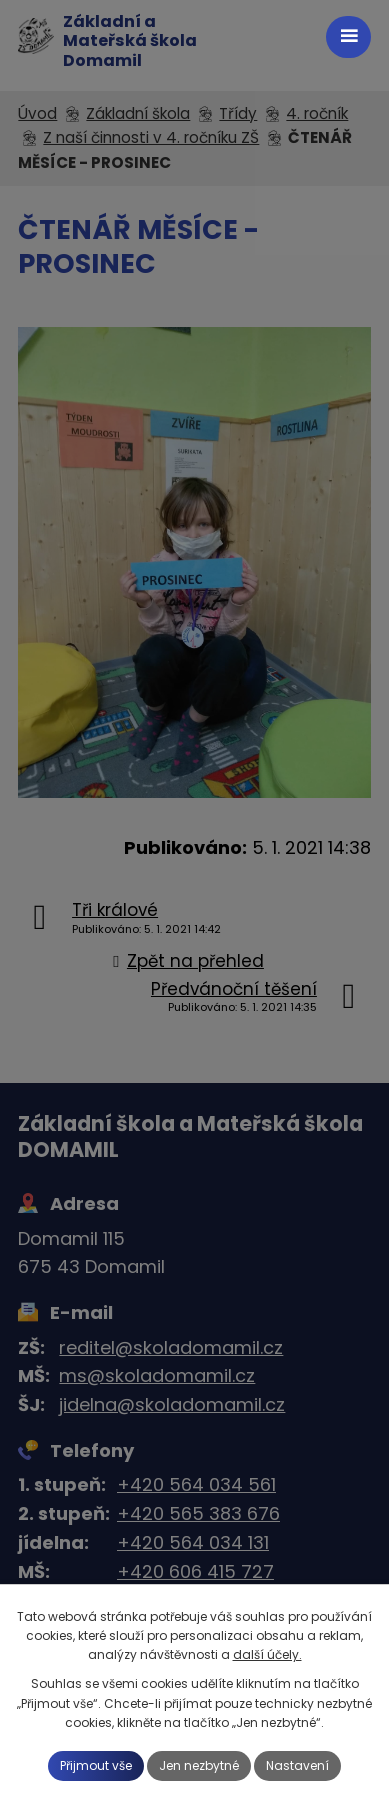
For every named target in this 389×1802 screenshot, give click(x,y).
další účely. (267, 1654)
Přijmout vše (96, 1765)
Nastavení (297, 1765)
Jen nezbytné (199, 1765)
